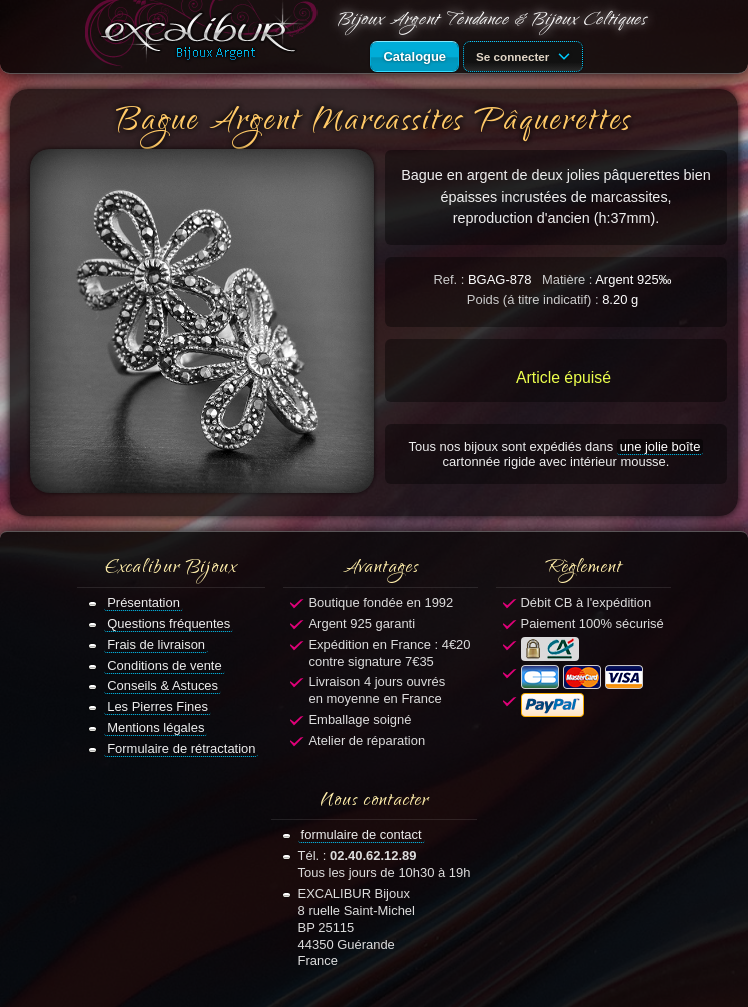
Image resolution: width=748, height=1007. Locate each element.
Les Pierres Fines (157, 706)
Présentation (143, 602)
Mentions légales (155, 727)
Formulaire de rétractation (181, 748)
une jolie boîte (660, 446)
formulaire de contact (361, 834)
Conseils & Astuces (162, 685)
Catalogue (414, 56)
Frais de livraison (156, 644)
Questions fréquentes (168, 623)
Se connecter (526, 55)
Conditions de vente (164, 665)
